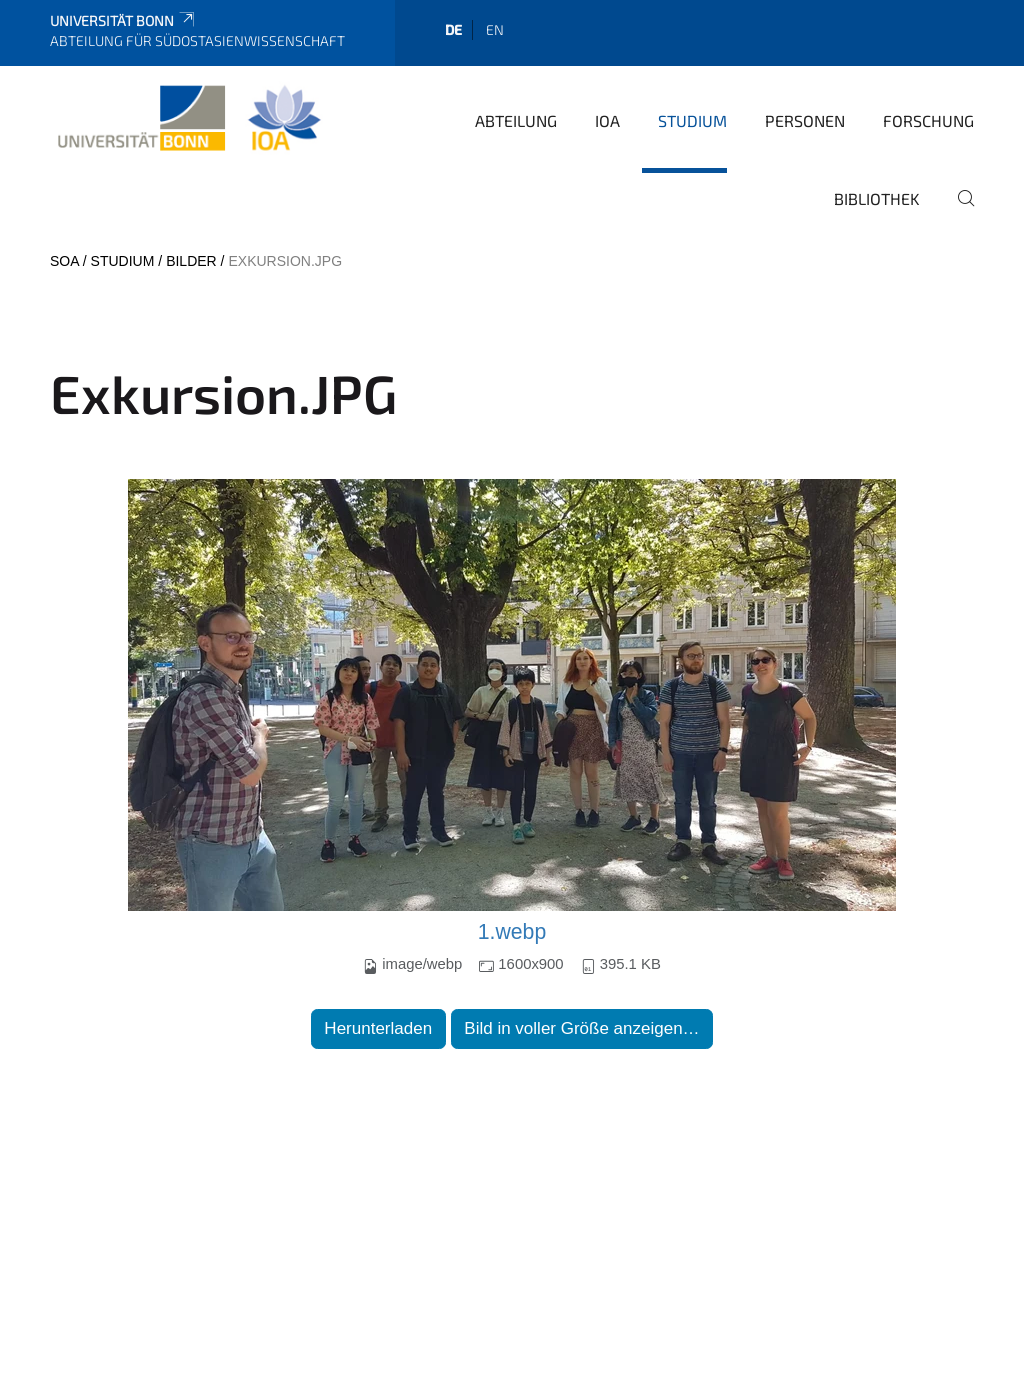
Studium (692, 120)
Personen (805, 120)
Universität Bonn (123, 20)
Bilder (191, 261)
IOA (607, 120)
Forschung (928, 120)
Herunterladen (378, 1028)
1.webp (512, 932)
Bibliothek (877, 198)
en (495, 29)
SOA (64, 261)
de (453, 29)
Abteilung (516, 120)
